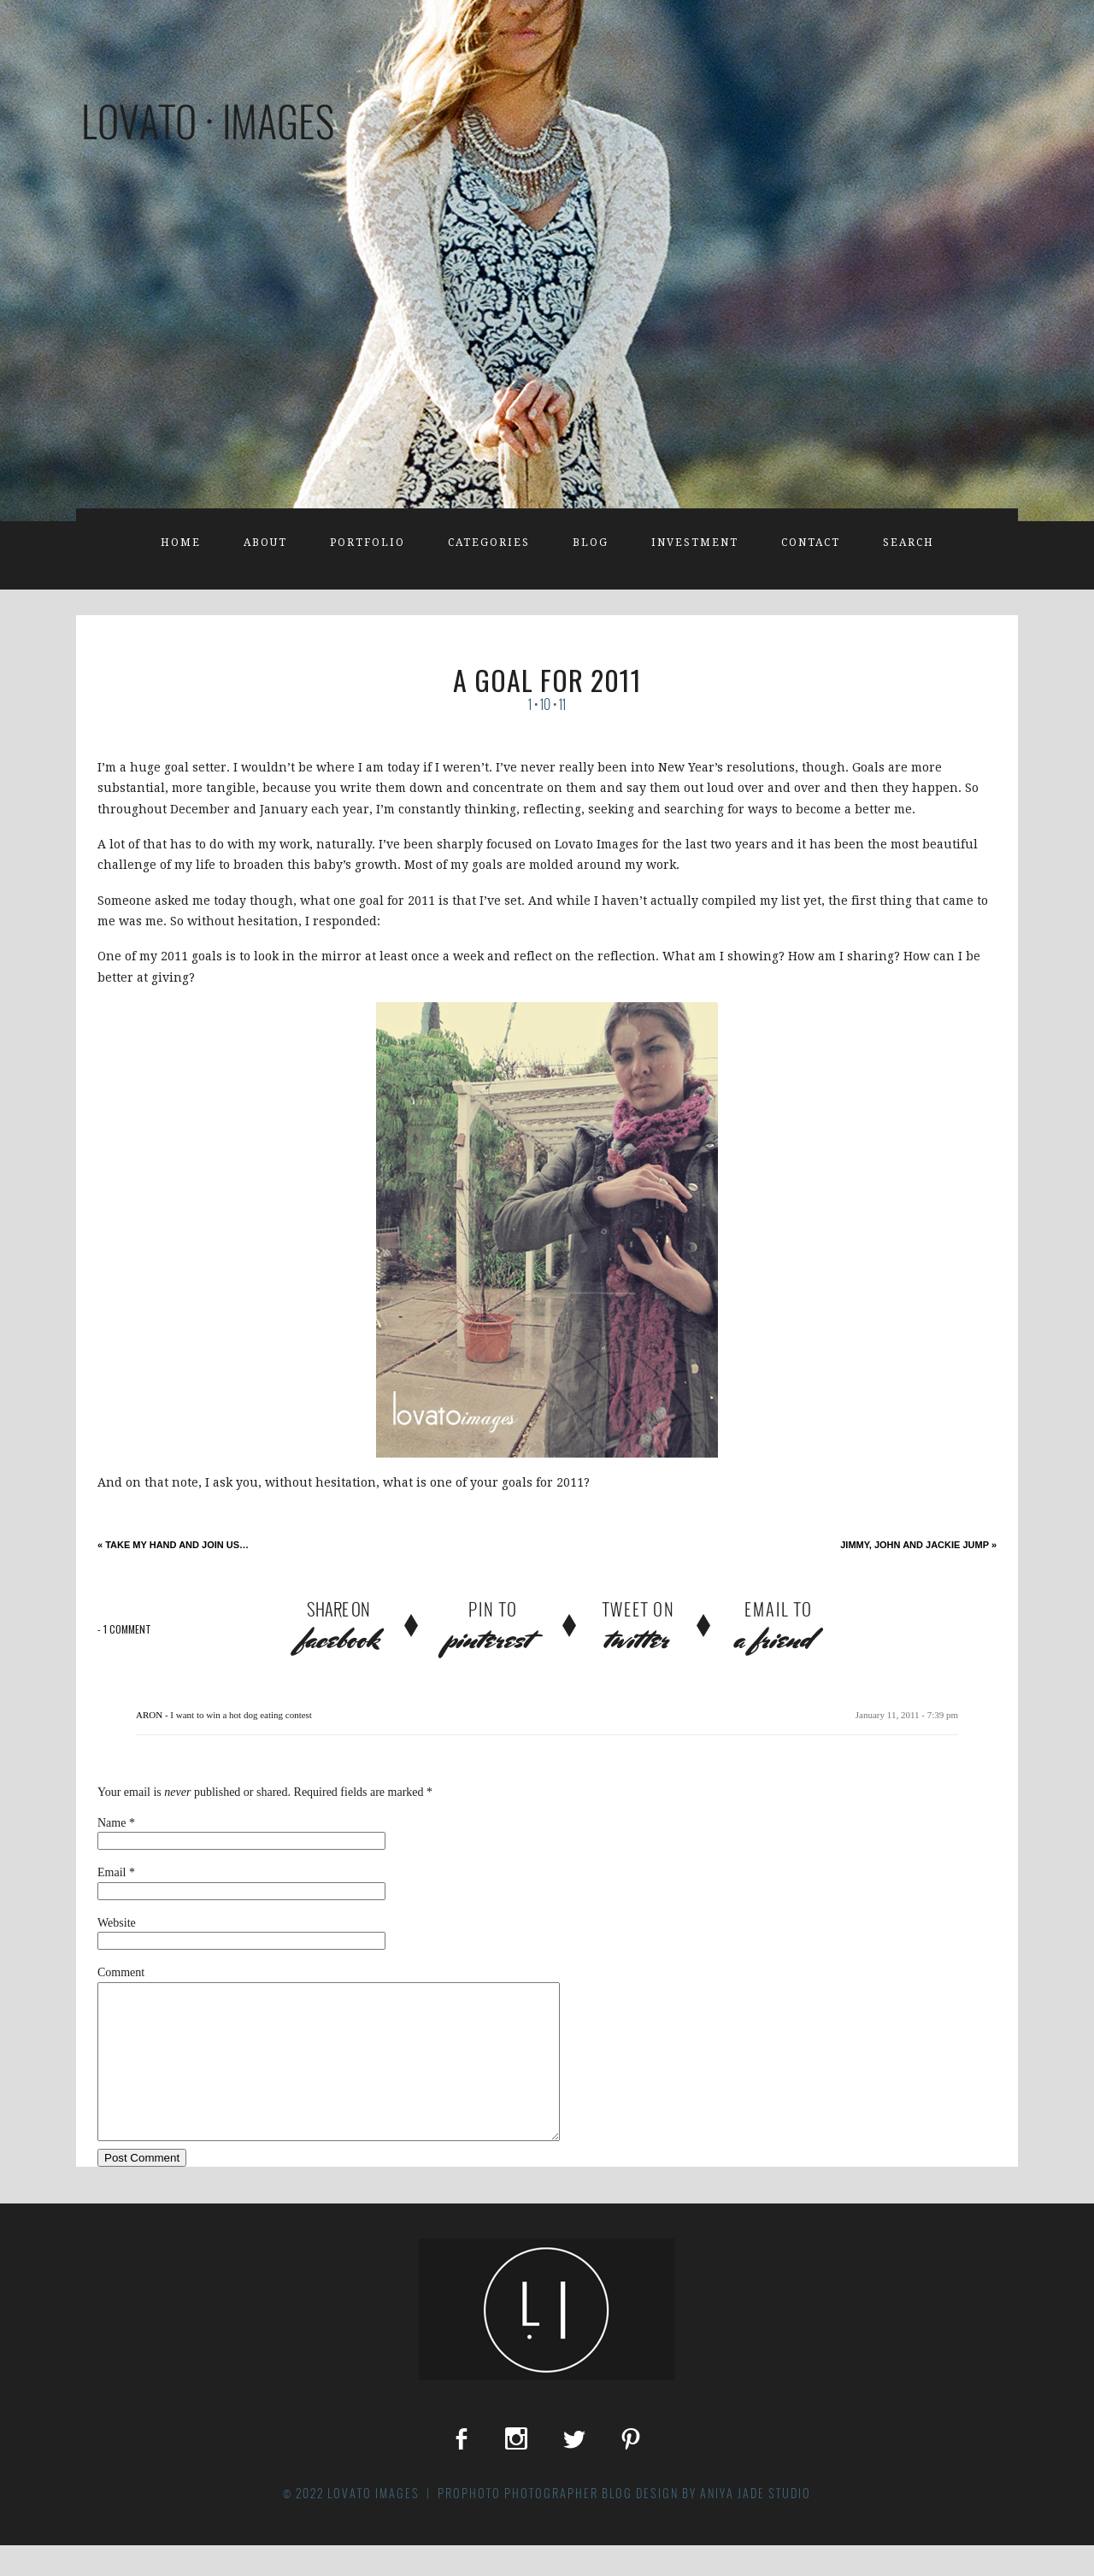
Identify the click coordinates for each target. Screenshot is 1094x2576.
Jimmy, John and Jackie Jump (918, 1545)
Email (111, 1872)
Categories (489, 542)
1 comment (124, 1629)
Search (908, 542)
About (265, 542)
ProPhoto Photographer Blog (535, 2524)
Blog (591, 542)
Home (181, 542)
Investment (694, 542)
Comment (120, 1972)
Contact (810, 542)
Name (111, 1822)
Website (116, 1922)
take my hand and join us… (173, 1545)
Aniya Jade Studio (755, 2524)
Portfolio (367, 542)
